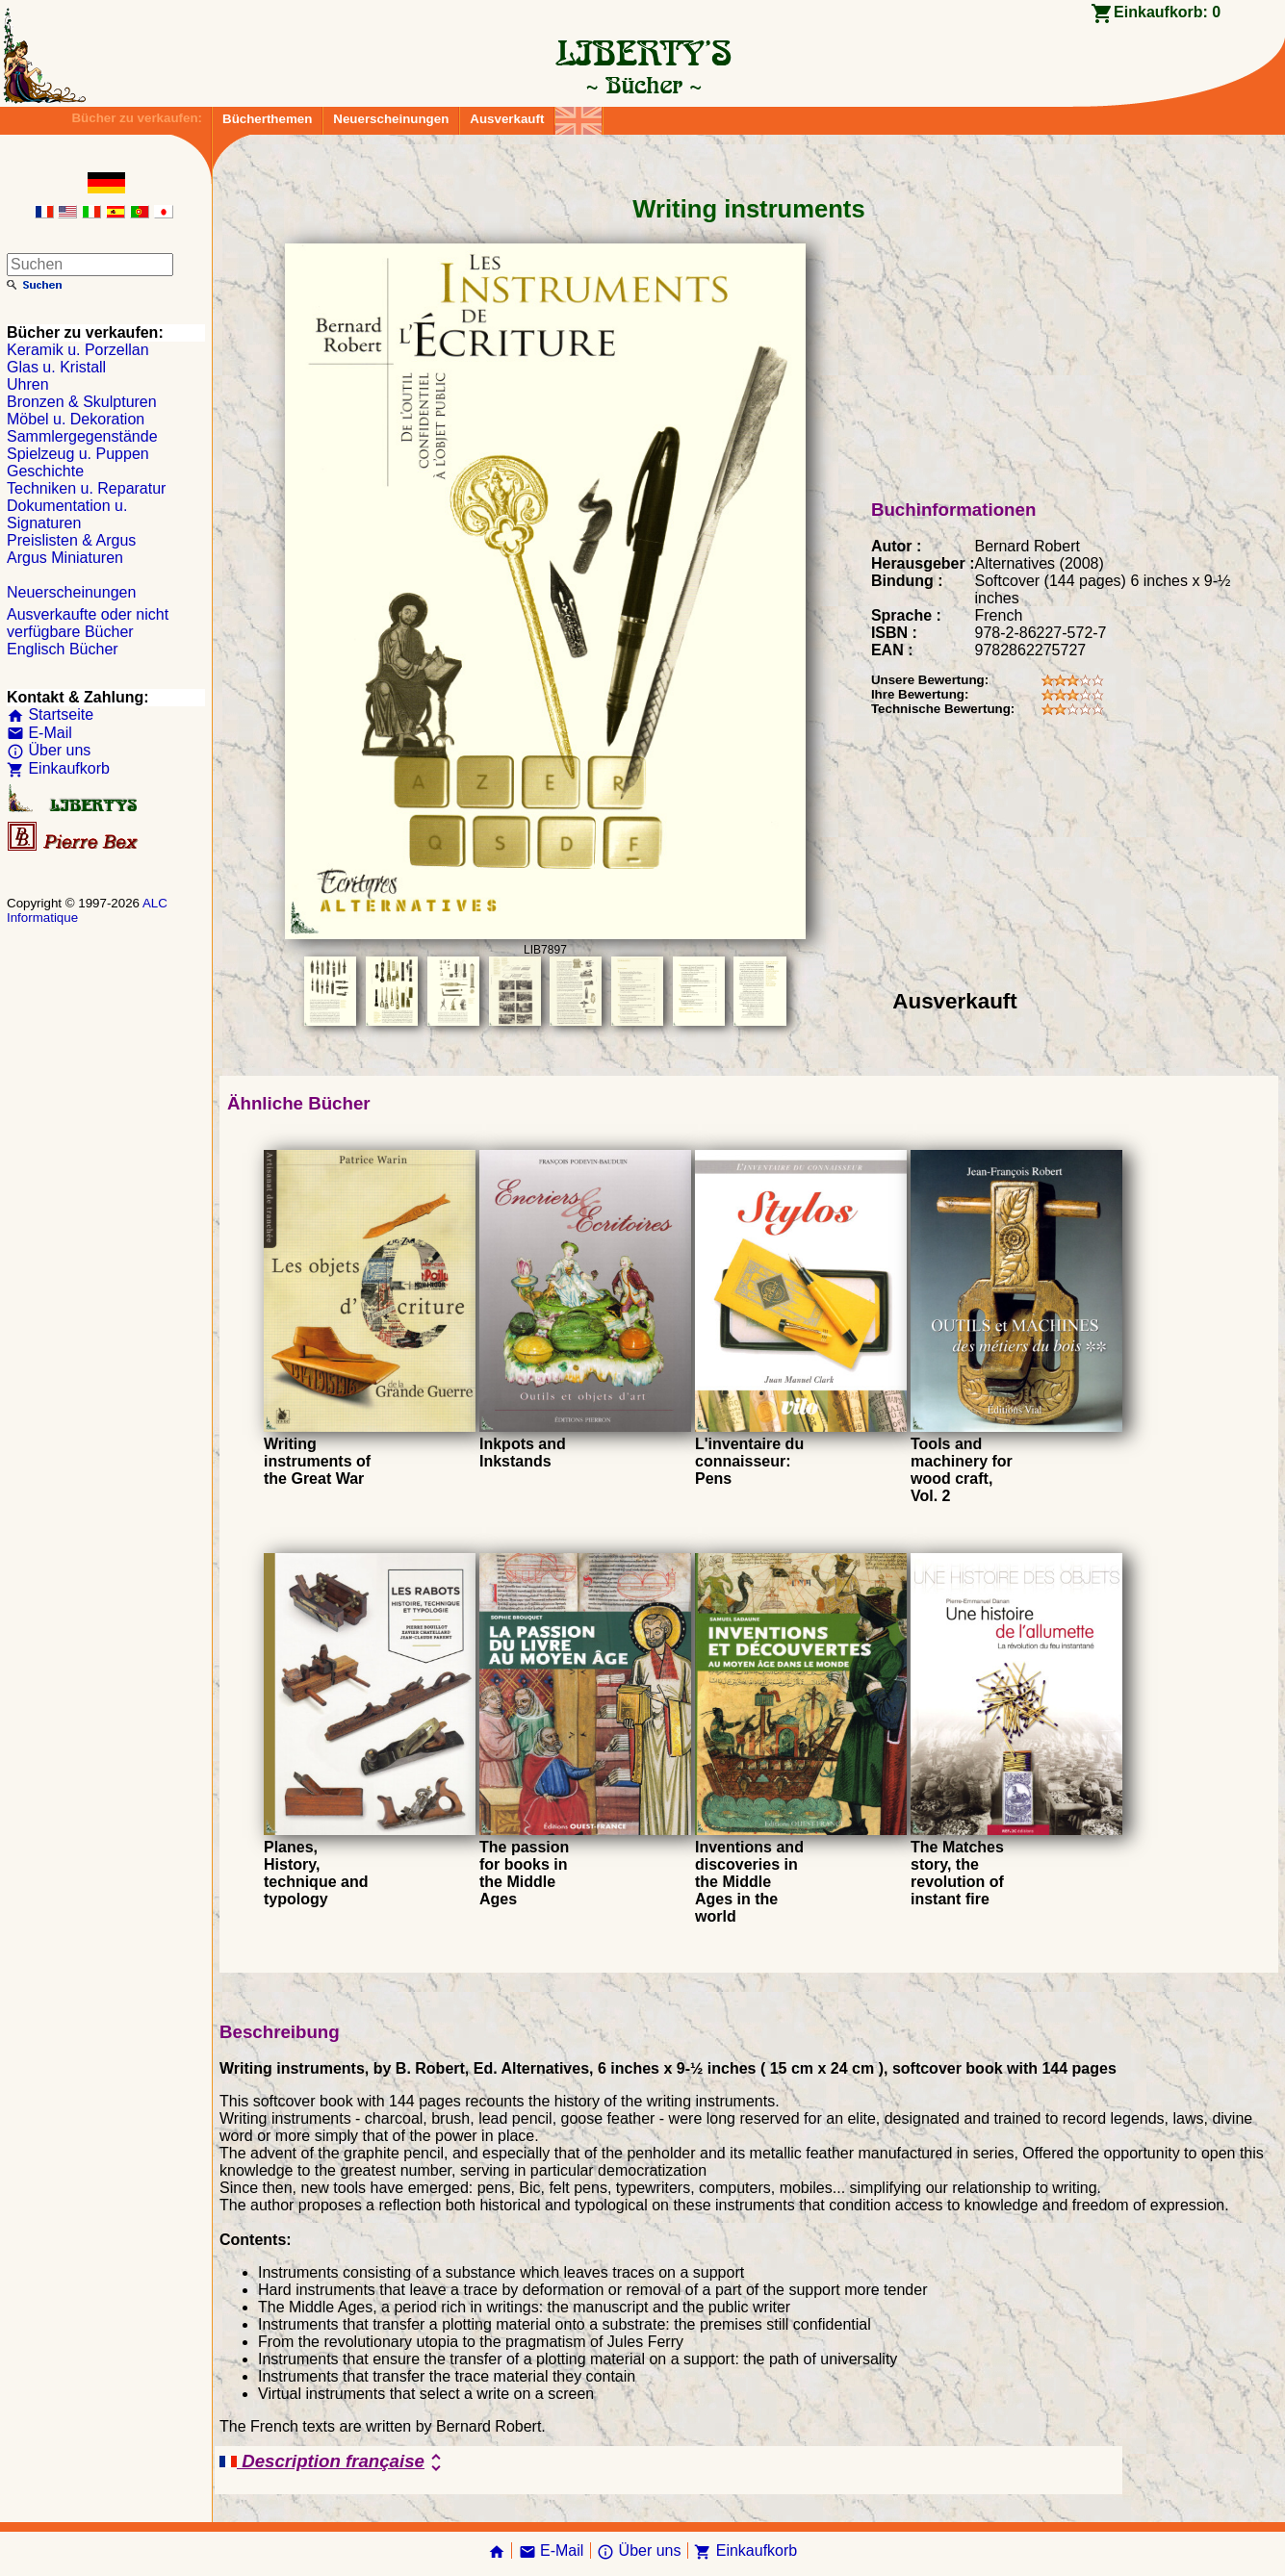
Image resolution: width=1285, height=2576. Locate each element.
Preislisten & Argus (71, 540)
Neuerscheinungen (391, 119)
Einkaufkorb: (1167, 12)
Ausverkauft (507, 119)
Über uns (48, 750)
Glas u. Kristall (56, 367)
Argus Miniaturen (65, 557)
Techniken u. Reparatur (86, 488)
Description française (333, 2462)
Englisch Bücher (62, 649)
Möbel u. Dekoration (75, 419)
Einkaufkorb (58, 768)
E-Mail (39, 733)
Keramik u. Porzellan (78, 350)
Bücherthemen (267, 119)
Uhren (28, 384)
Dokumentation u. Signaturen (67, 514)
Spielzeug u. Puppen (78, 454)
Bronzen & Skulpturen (82, 402)
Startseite (50, 714)
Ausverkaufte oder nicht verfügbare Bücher (87, 623)
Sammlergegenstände (82, 436)
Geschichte (45, 471)
